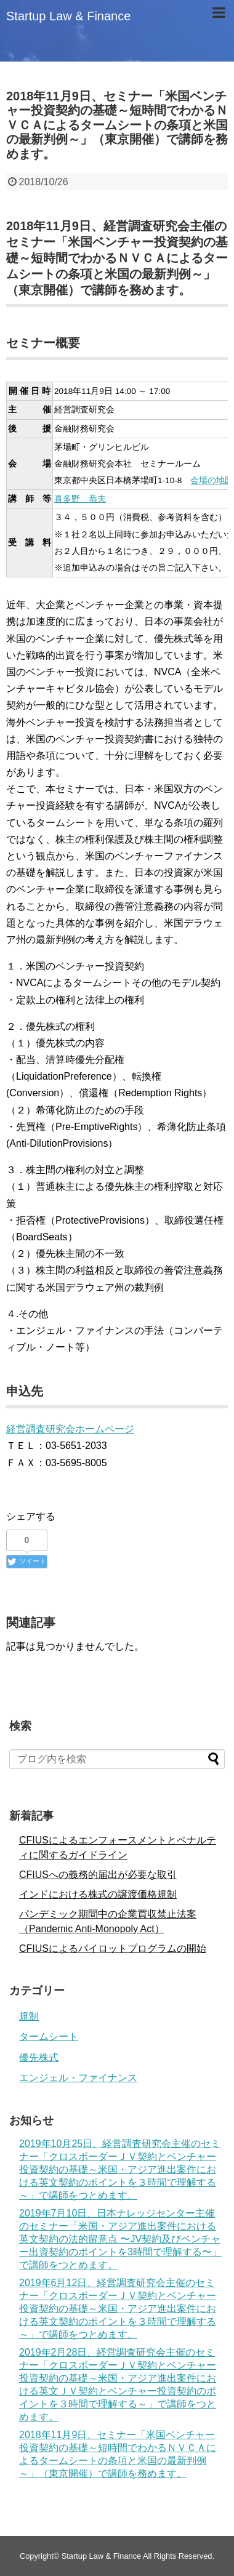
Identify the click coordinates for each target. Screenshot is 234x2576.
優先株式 (38, 2057)
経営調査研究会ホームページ (70, 1429)
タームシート (48, 2036)
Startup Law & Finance (68, 16)
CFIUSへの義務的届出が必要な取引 (98, 1874)
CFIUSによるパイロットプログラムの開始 (112, 1948)
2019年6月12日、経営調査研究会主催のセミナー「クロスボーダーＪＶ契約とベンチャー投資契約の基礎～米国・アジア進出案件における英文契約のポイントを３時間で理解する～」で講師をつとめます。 (117, 2308)
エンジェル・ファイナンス (78, 2077)
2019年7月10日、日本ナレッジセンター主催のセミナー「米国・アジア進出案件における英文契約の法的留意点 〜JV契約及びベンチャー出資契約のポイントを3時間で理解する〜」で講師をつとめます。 (120, 2239)
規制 (29, 2016)
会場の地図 (211, 480)
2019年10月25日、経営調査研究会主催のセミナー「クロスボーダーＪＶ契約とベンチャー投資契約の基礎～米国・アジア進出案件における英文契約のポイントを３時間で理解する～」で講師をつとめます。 (119, 2169)
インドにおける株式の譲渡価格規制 (98, 1894)
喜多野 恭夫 (80, 499)
